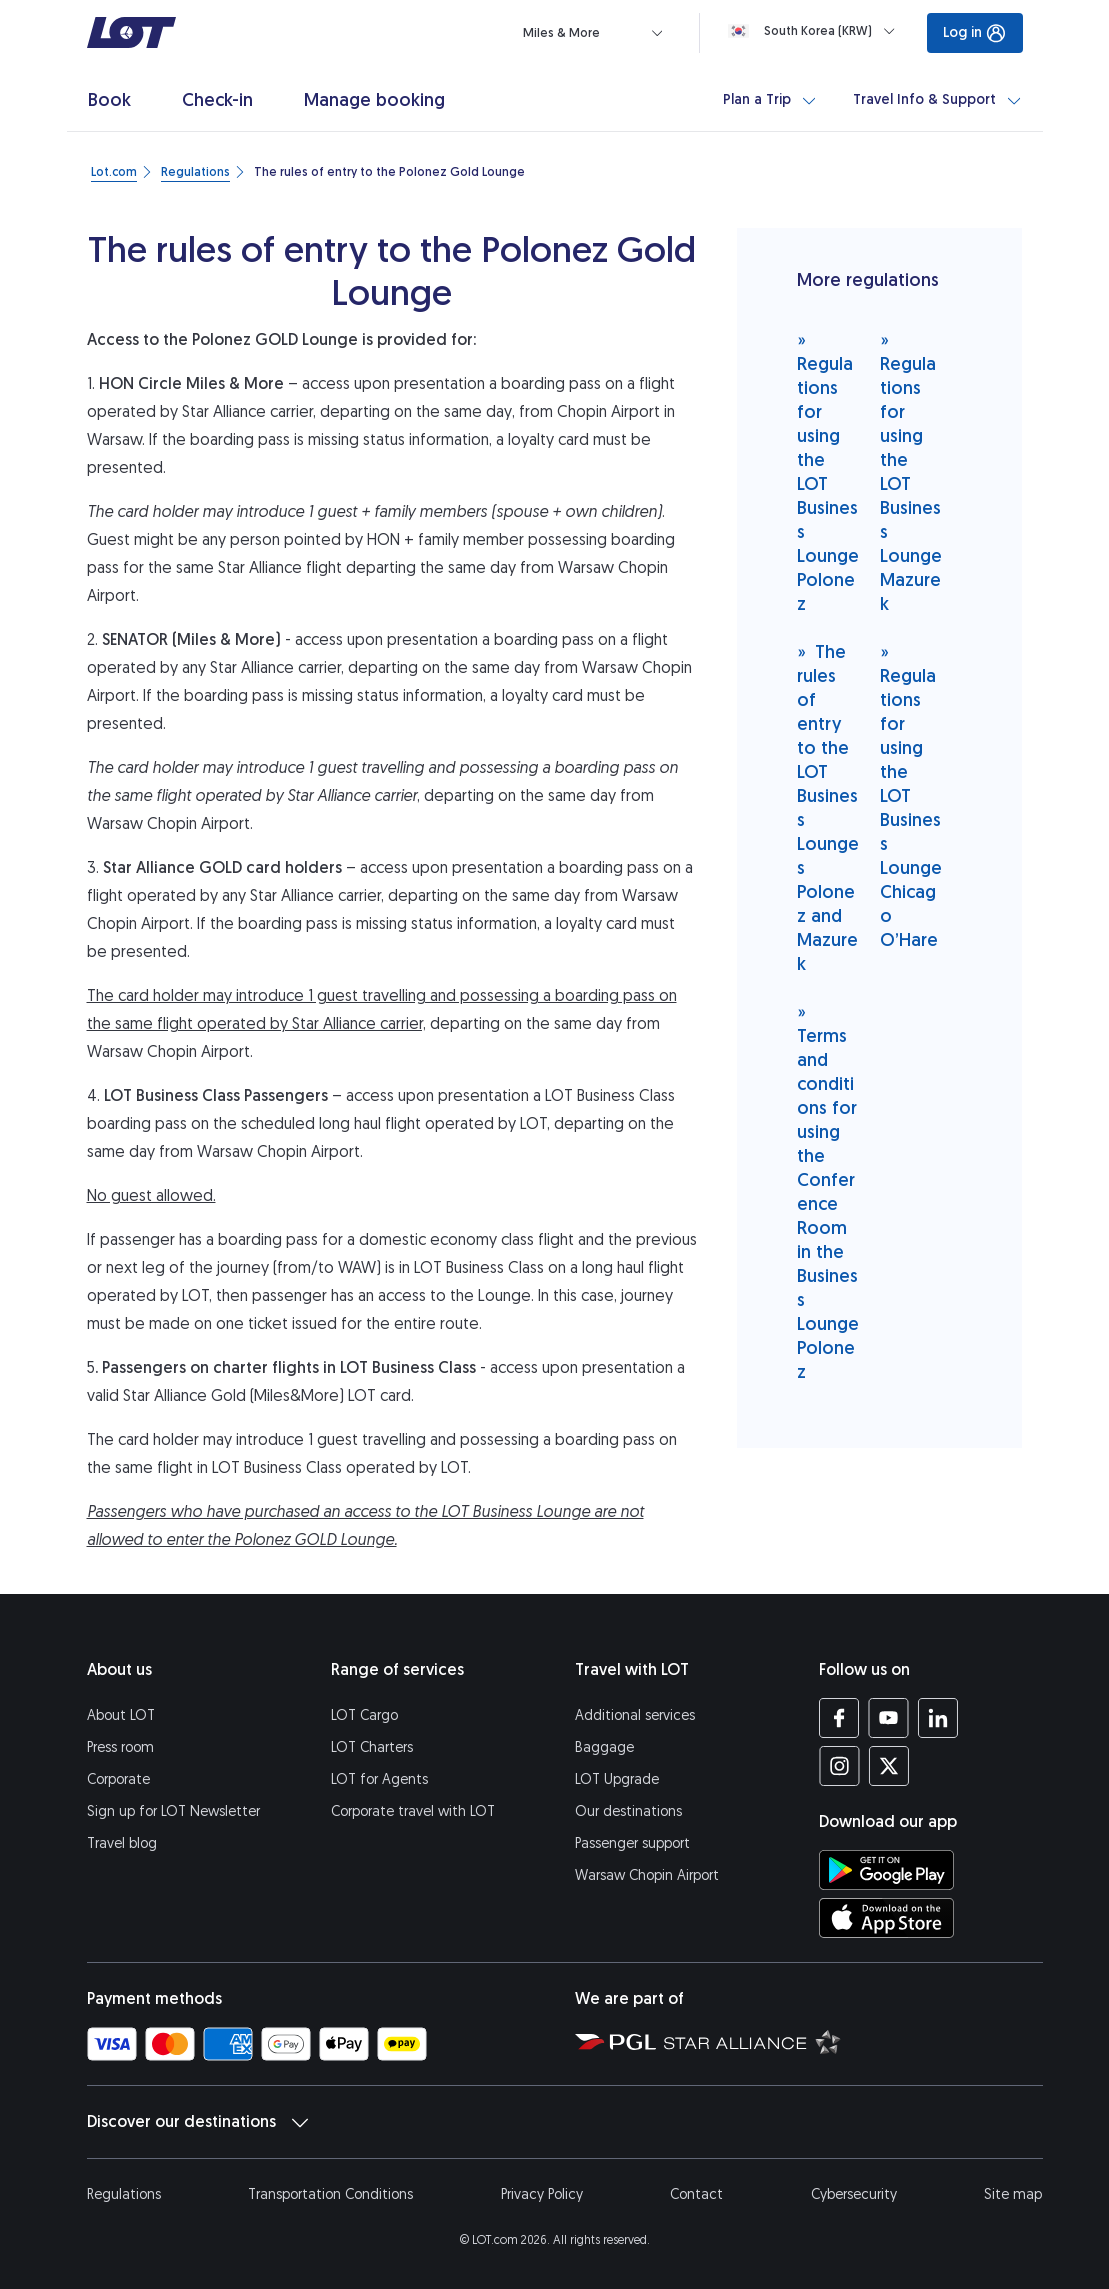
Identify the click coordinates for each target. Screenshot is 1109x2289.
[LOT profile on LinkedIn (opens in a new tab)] (937, 1718)
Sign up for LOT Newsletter (173, 1811)
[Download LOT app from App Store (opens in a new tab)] (886, 1918)
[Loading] (815, 31)
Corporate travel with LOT (413, 1811)
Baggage (604, 1747)
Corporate (118, 1779)
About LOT (121, 1715)
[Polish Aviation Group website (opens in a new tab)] (615, 2041)
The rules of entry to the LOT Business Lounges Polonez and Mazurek (828, 807)
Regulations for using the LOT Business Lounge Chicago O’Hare (911, 795)
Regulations (124, 2194)
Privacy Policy (542, 2194)
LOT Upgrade (617, 1779)
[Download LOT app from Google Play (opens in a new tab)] (886, 1870)
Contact (696, 2194)
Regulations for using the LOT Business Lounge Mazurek (911, 471)
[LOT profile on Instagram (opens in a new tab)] (839, 1766)
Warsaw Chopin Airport (647, 1875)
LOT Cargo (364, 1715)
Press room (120, 1747)
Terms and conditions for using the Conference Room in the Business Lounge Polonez (828, 1191)
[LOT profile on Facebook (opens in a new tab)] (839, 1718)
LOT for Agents (379, 1779)
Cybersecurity (854, 2194)
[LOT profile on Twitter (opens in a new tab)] (888, 1766)
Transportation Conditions (330, 2194)
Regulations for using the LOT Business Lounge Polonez (828, 471)
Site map (1013, 2194)
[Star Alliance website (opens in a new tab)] (752, 2041)
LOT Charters (372, 1747)
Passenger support (632, 1843)
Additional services (635, 1715)
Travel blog (122, 1843)
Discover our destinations (197, 2122)
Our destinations (628, 1811)
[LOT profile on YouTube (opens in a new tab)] (888, 1718)
